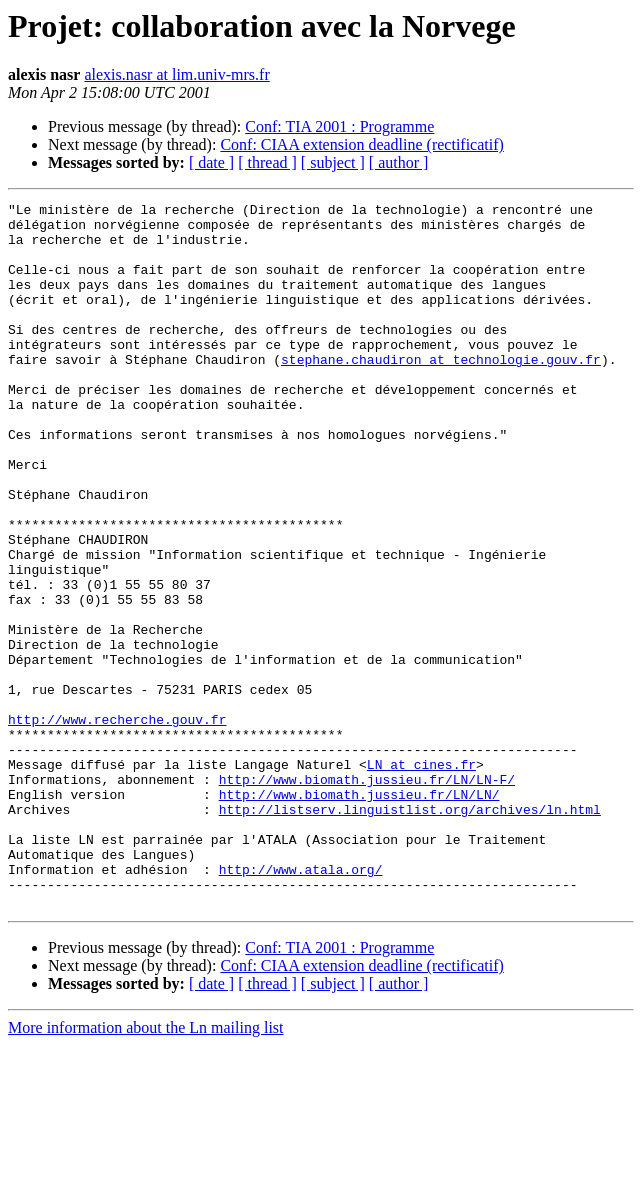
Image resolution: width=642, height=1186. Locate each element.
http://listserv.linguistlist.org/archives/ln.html (410, 932)
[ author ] (399, 162)
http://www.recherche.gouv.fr (117, 824)
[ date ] (211, 162)
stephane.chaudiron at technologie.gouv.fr (441, 392)
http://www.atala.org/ (301, 1004)
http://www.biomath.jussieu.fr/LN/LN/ (359, 914)
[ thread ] (267, 162)
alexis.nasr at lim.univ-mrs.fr (176, 74)
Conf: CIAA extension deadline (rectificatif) (361, 144)
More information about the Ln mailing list (146, 1168)
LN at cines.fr (421, 878)
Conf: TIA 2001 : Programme (339, 126)
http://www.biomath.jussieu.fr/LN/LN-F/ (367, 896)
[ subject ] (333, 162)
